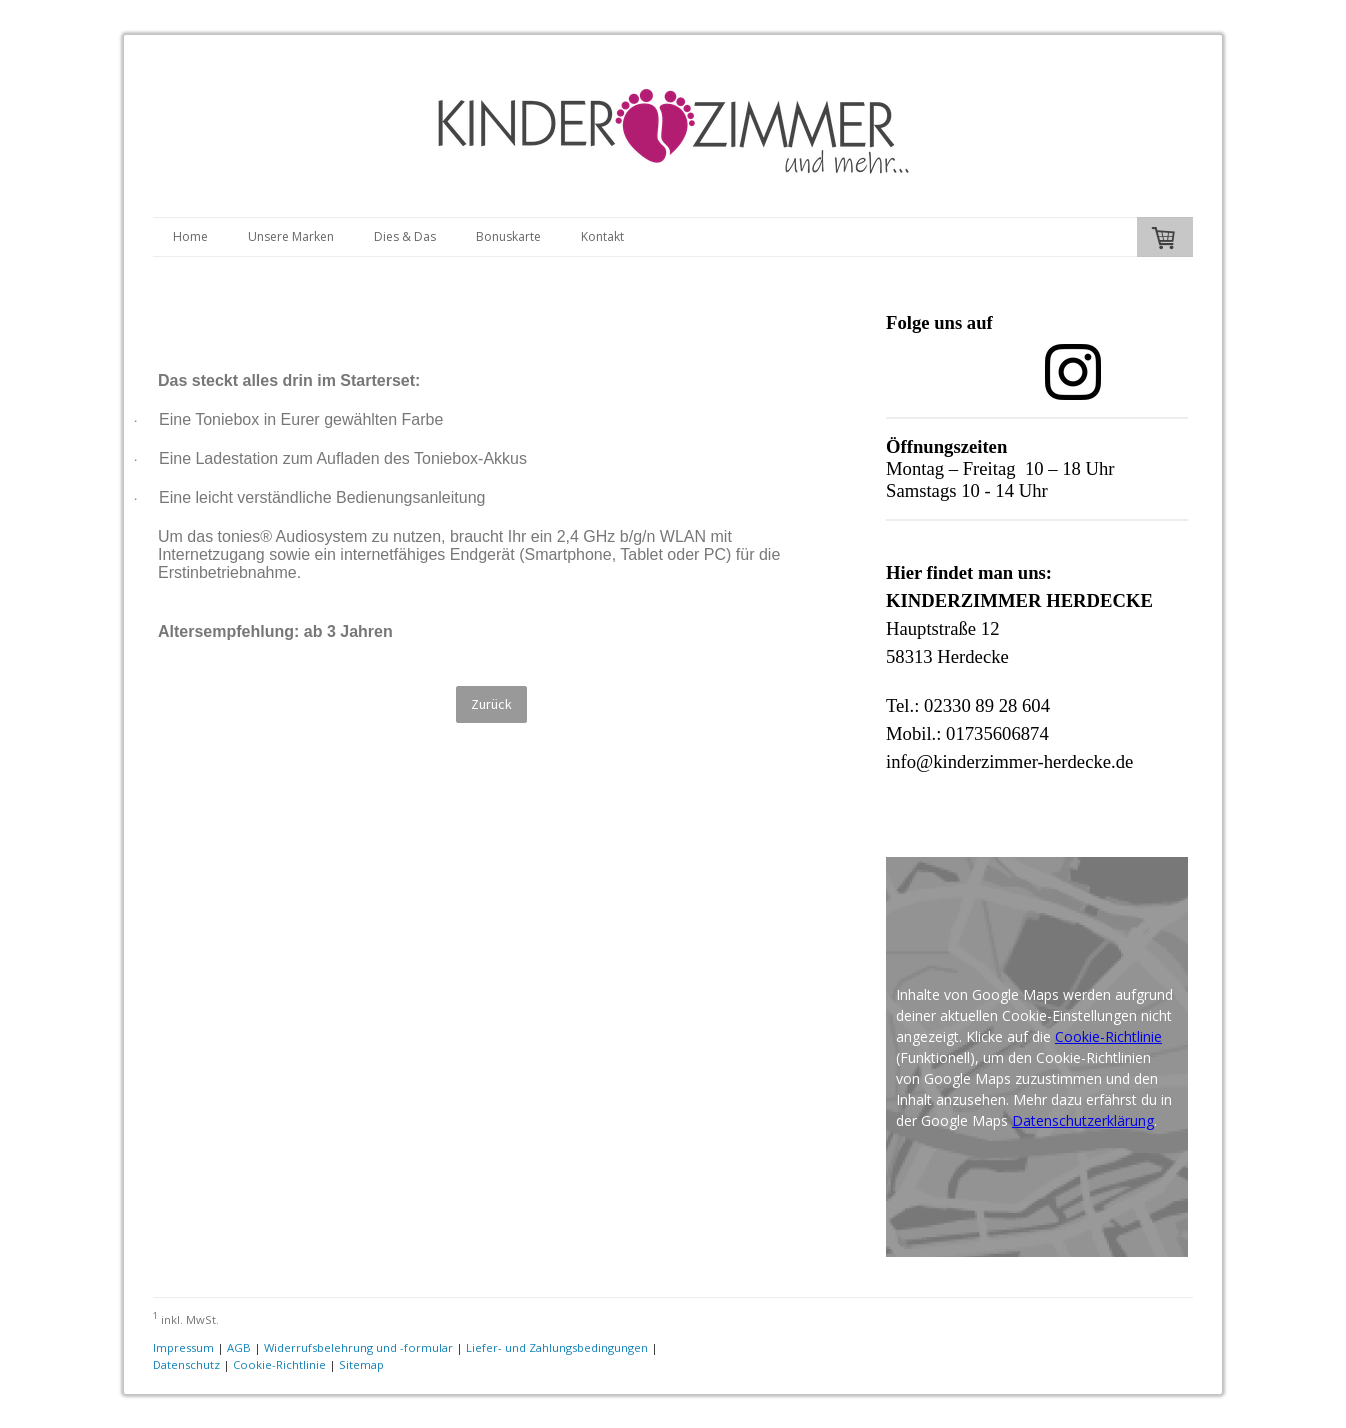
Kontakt (602, 236)
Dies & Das (405, 236)
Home (190, 236)
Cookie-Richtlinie (1108, 1036)
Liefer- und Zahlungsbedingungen (557, 1347)
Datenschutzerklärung (1083, 1120)
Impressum (183, 1347)
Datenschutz (186, 1364)
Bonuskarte (508, 236)
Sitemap (361, 1364)
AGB (239, 1347)
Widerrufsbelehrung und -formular (358, 1347)
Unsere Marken (291, 236)
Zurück (491, 704)
